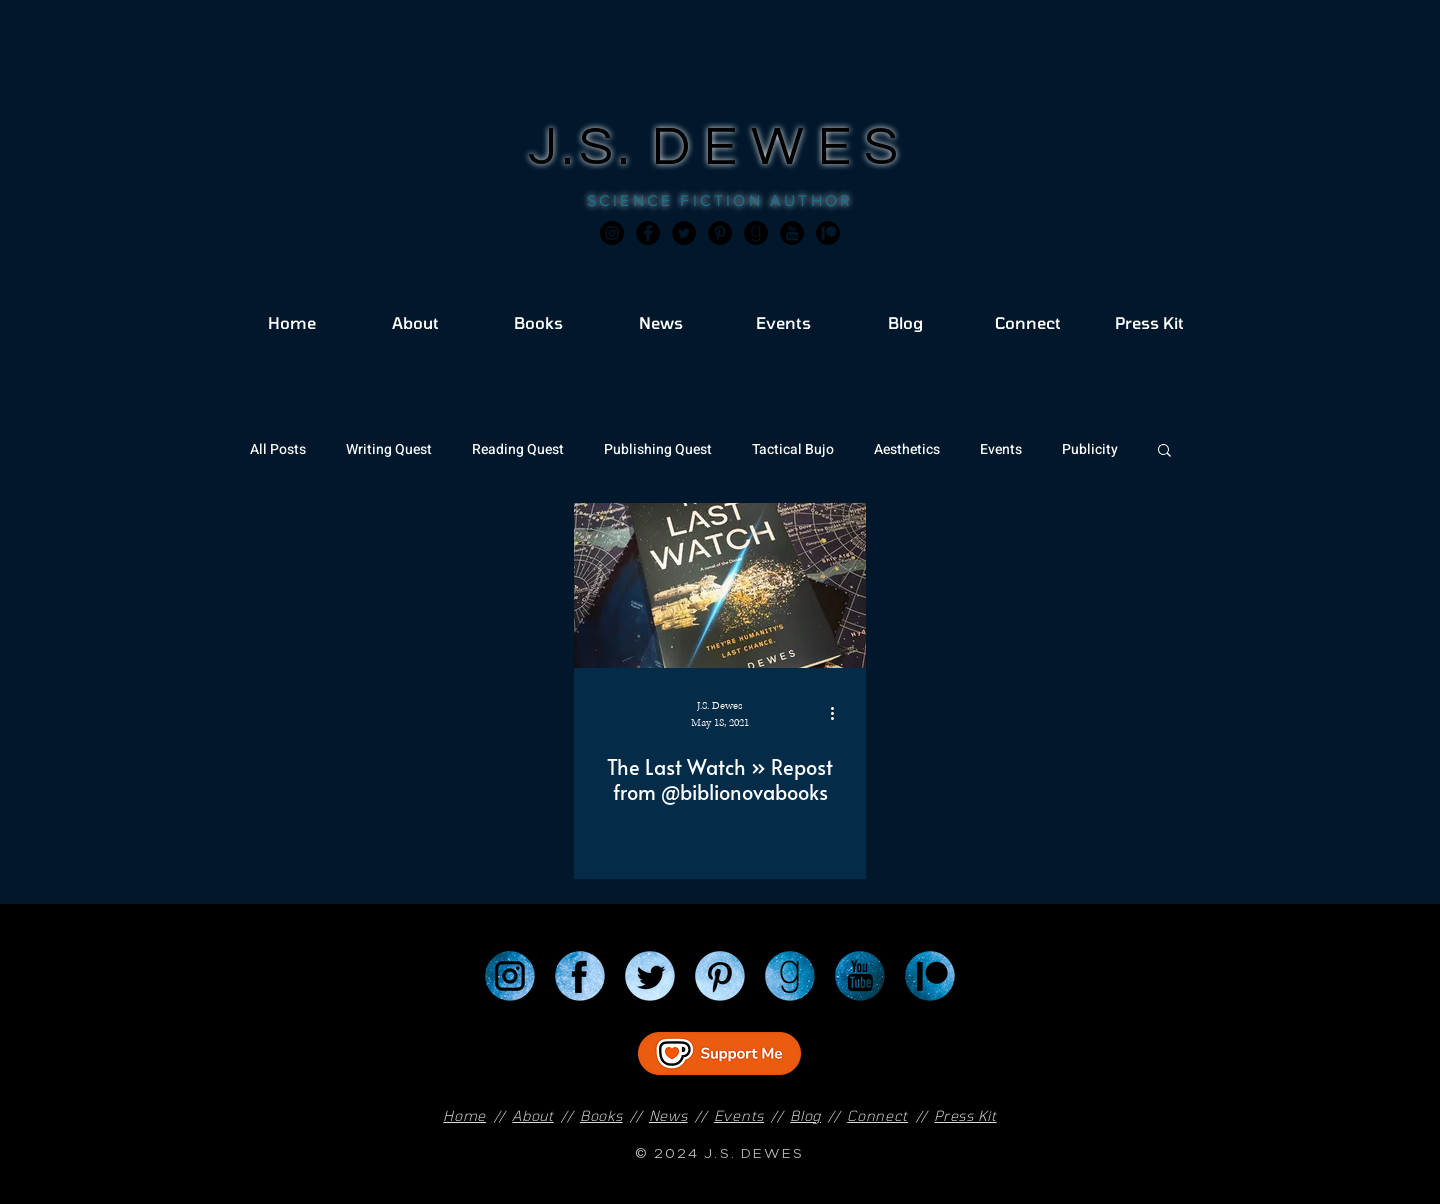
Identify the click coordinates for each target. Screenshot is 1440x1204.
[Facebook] (648, 233)
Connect (877, 1115)
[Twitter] (684, 233)
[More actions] (839, 713)
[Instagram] (612, 233)
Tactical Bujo (793, 449)
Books (601, 1115)
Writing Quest (389, 449)
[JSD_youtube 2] (792, 233)
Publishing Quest (658, 449)
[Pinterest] (720, 233)
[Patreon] (930, 976)
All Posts (278, 449)
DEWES (782, 147)
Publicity (1090, 449)
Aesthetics (907, 449)
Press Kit (965, 1115)
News (668, 1115)
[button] (1164, 451)
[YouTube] (860, 976)
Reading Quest (518, 449)
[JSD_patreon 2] (828, 233)
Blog (805, 1115)
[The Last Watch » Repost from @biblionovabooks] (720, 585)
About (533, 1115)
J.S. (590, 147)
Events (1001, 449)
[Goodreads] (756, 233)
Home (464, 1115)
